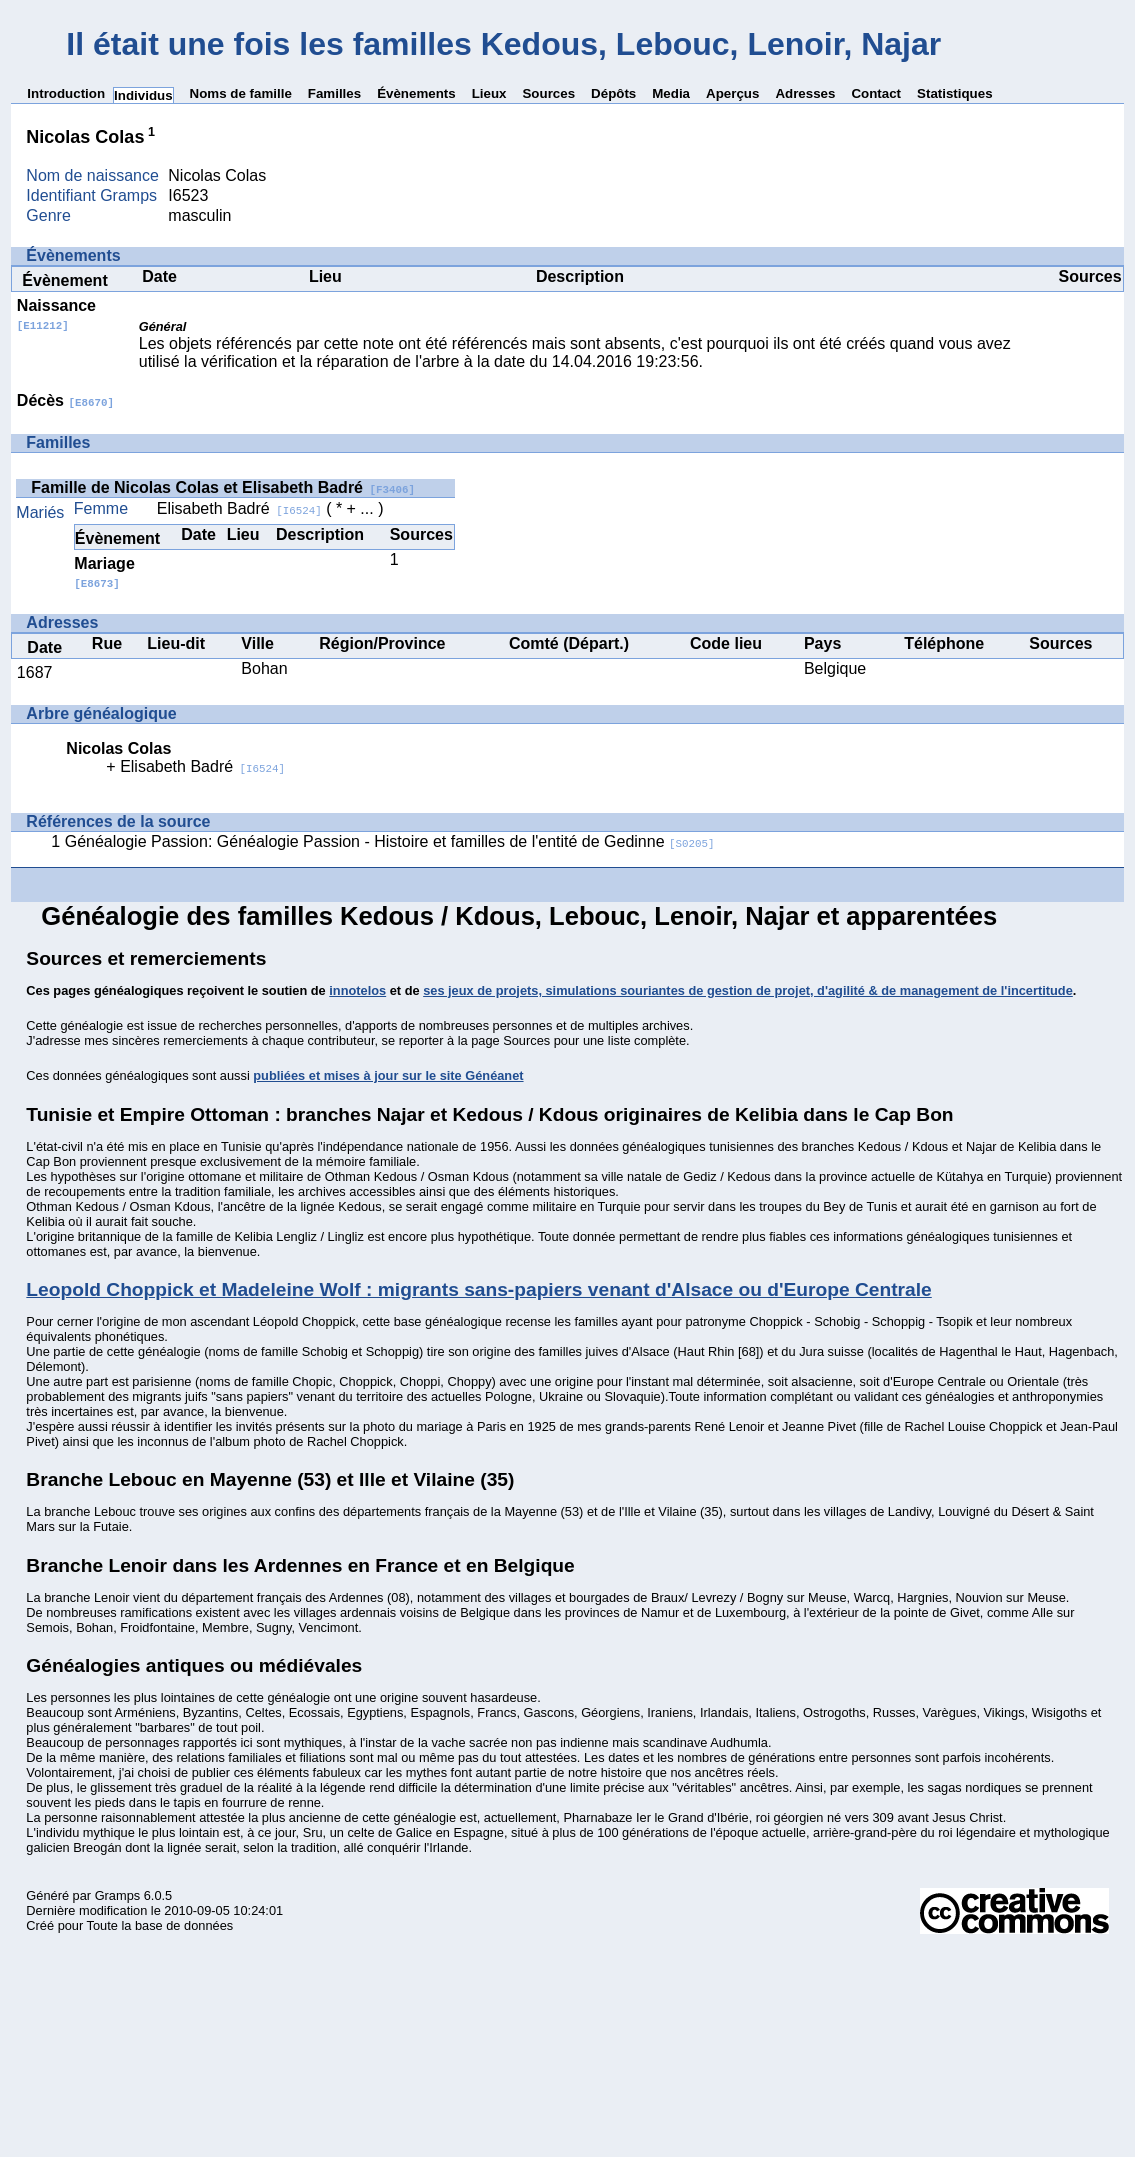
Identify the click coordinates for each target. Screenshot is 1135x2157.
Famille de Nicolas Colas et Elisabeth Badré (223, 487)
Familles (334, 93)
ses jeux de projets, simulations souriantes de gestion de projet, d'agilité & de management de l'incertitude (748, 990)
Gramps (118, 1895)
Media (671, 93)
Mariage (104, 572)
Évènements (416, 93)
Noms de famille (241, 93)
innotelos (357, 990)
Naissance (56, 314)
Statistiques (955, 93)
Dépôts (613, 93)
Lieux (489, 93)
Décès (65, 400)
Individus (143, 95)
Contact (876, 93)
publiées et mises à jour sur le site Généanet (388, 1075)
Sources (548, 93)
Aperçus (732, 93)
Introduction (66, 93)
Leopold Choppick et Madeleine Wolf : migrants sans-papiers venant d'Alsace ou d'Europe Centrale (478, 1289)
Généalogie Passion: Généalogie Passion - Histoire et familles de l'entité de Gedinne (390, 841)
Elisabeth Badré (239, 508)
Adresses (805, 93)
